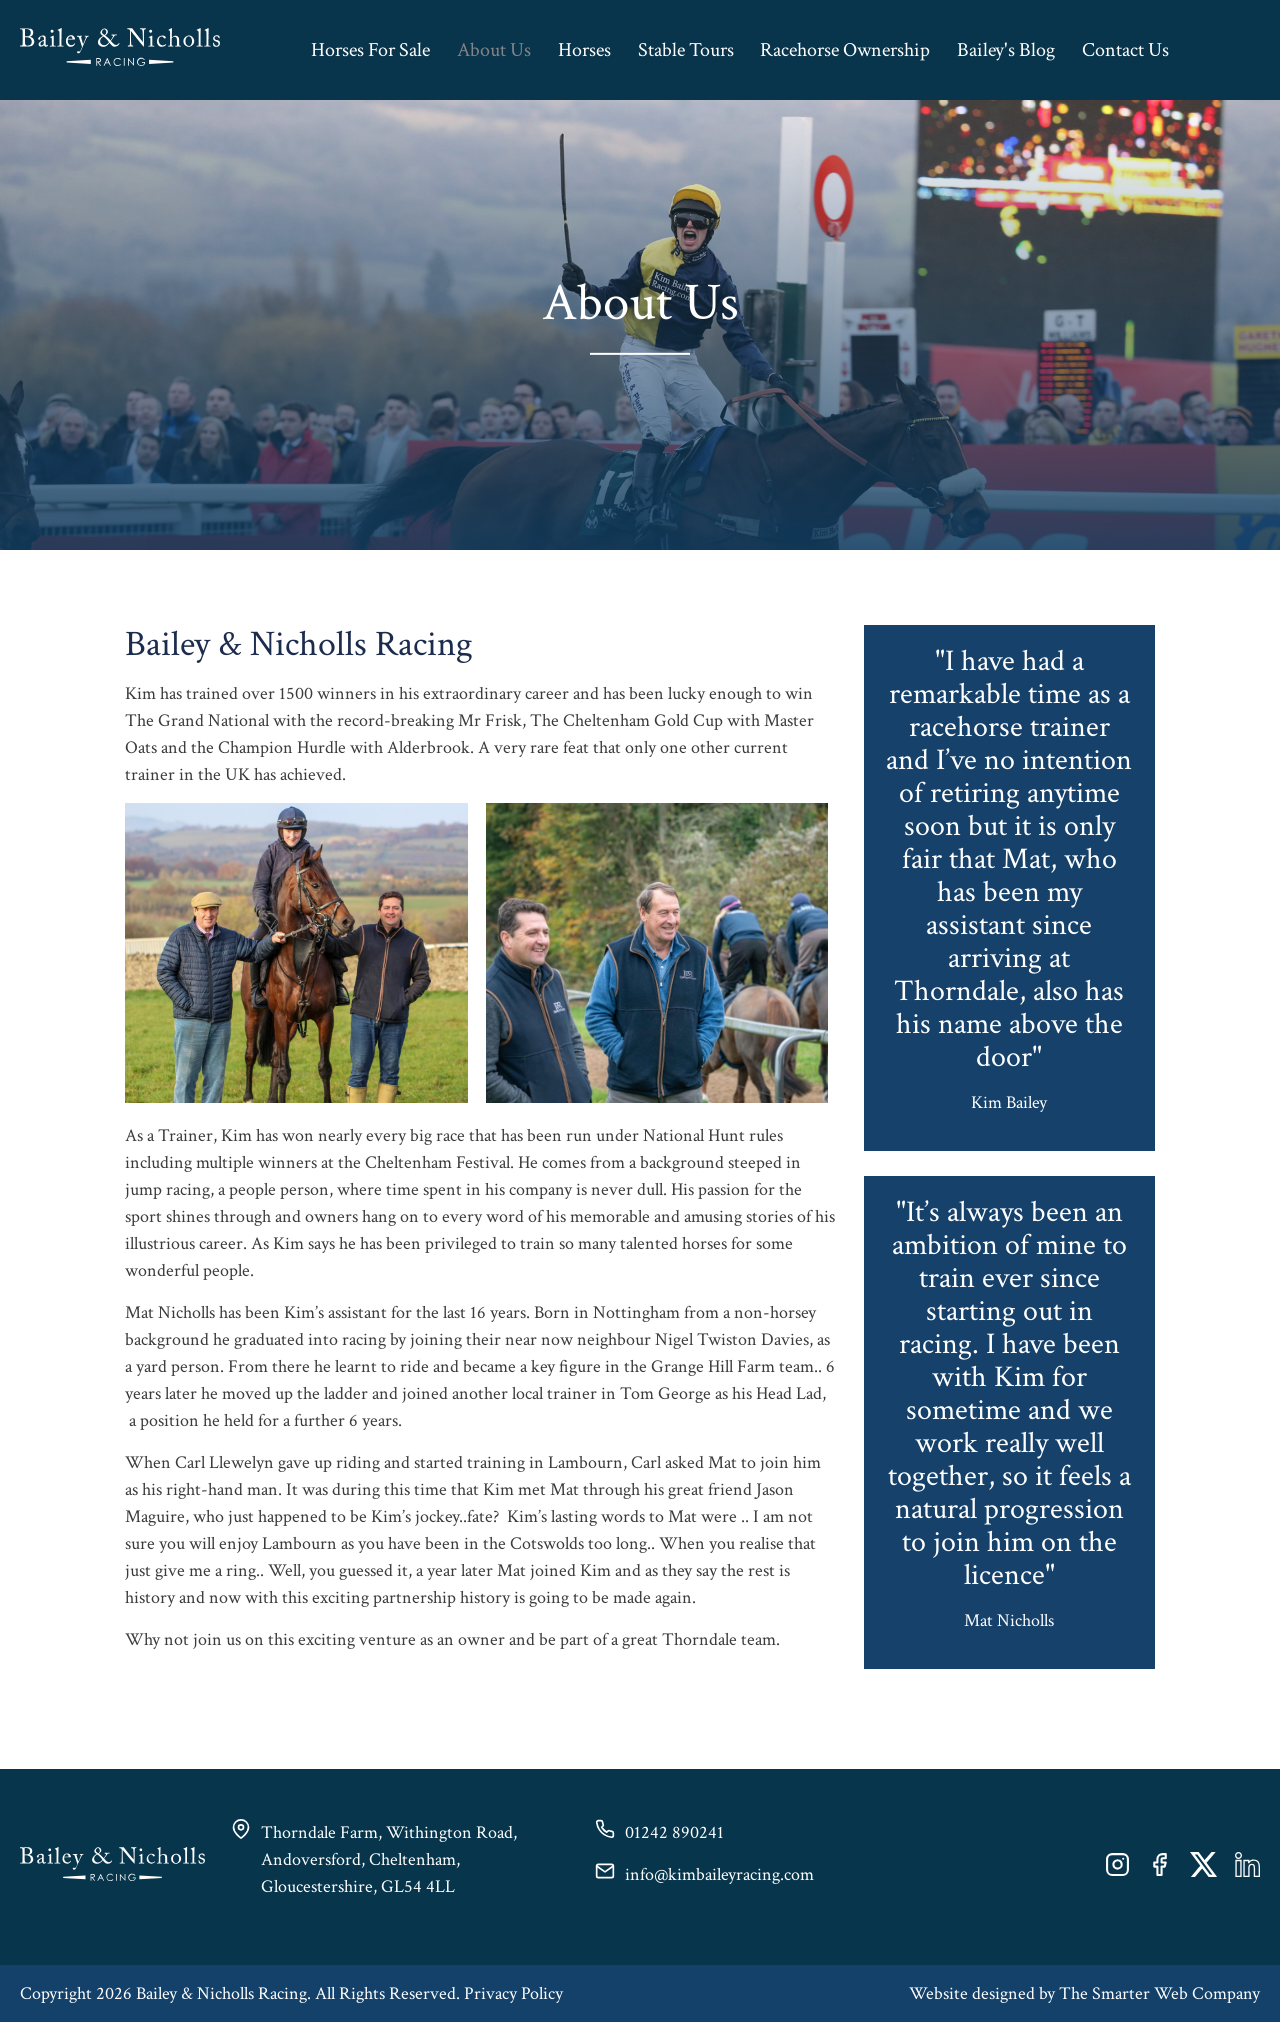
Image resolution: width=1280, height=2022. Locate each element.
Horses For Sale (370, 50)
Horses (584, 50)
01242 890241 (674, 1832)
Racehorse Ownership (845, 50)
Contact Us (1125, 50)
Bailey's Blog (1006, 50)
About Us (494, 50)
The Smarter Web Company (1159, 1993)
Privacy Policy (513, 1993)
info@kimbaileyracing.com (719, 1874)
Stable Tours (686, 50)
